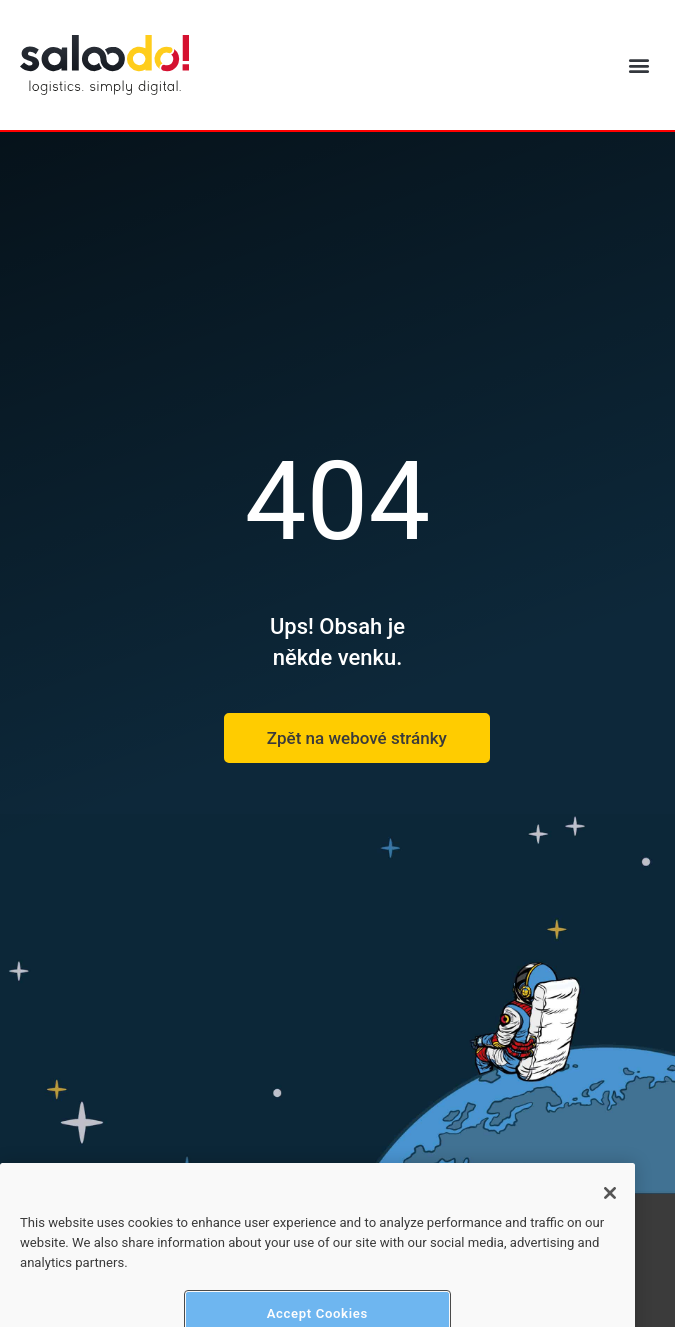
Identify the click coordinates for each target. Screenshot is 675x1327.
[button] (638, 65)
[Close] (610, 1215)
